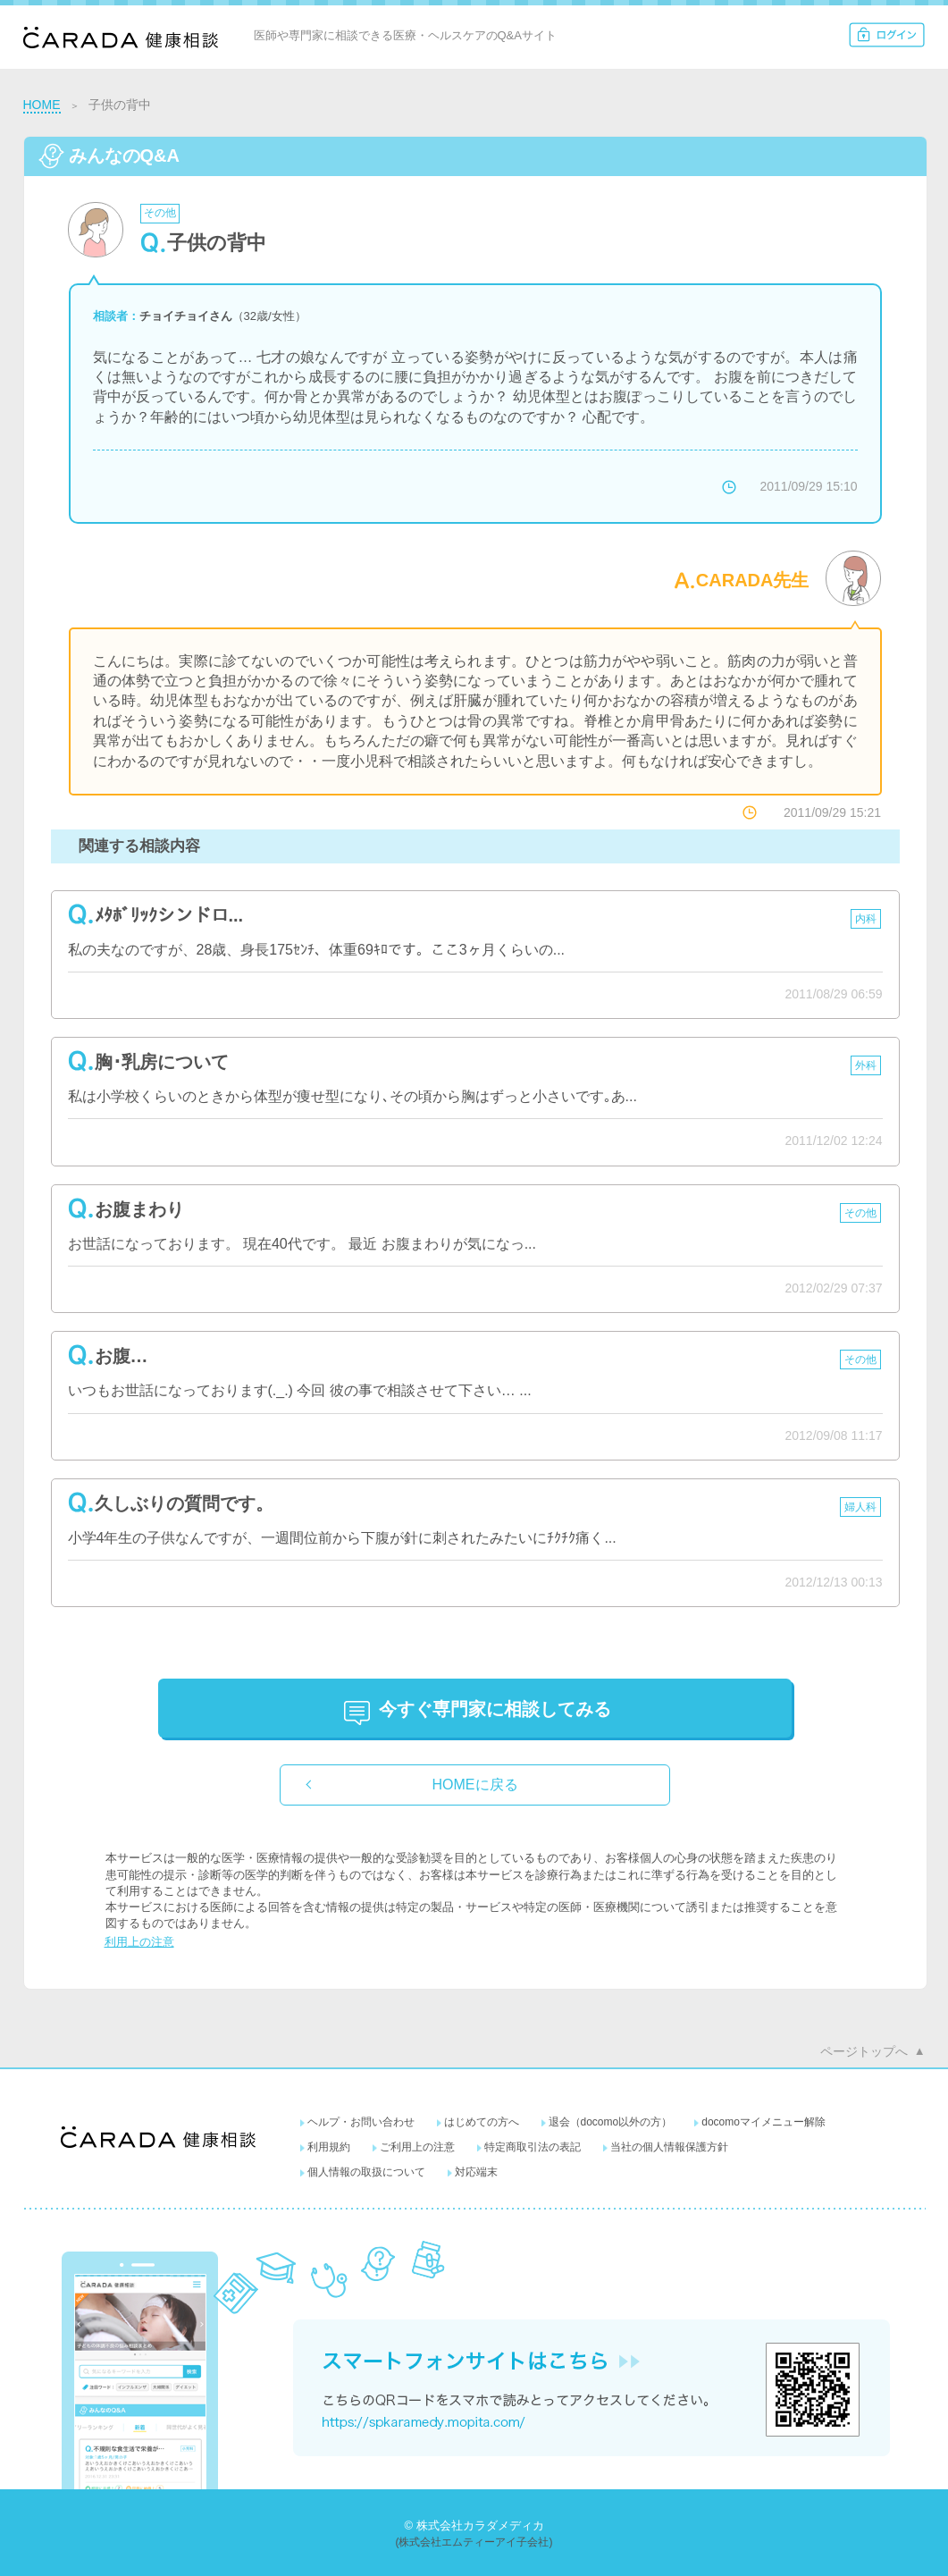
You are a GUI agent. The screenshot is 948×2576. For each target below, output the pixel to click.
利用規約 (328, 2147)
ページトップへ (864, 2051)
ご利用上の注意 (417, 2147)
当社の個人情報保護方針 (669, 2147)
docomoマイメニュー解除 (763, 2122)
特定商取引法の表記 (532, 2147)
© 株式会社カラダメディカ (473, 2525)
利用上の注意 (139, 1942)
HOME (42, 104)
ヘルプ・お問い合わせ (361, 2122)
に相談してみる (495, 1709)
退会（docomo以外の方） (611, 2122)
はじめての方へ (481, 2122)
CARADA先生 (753, 580)
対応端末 (476, 2172)
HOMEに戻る (475, 1784)
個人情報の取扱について (366, 2172)
